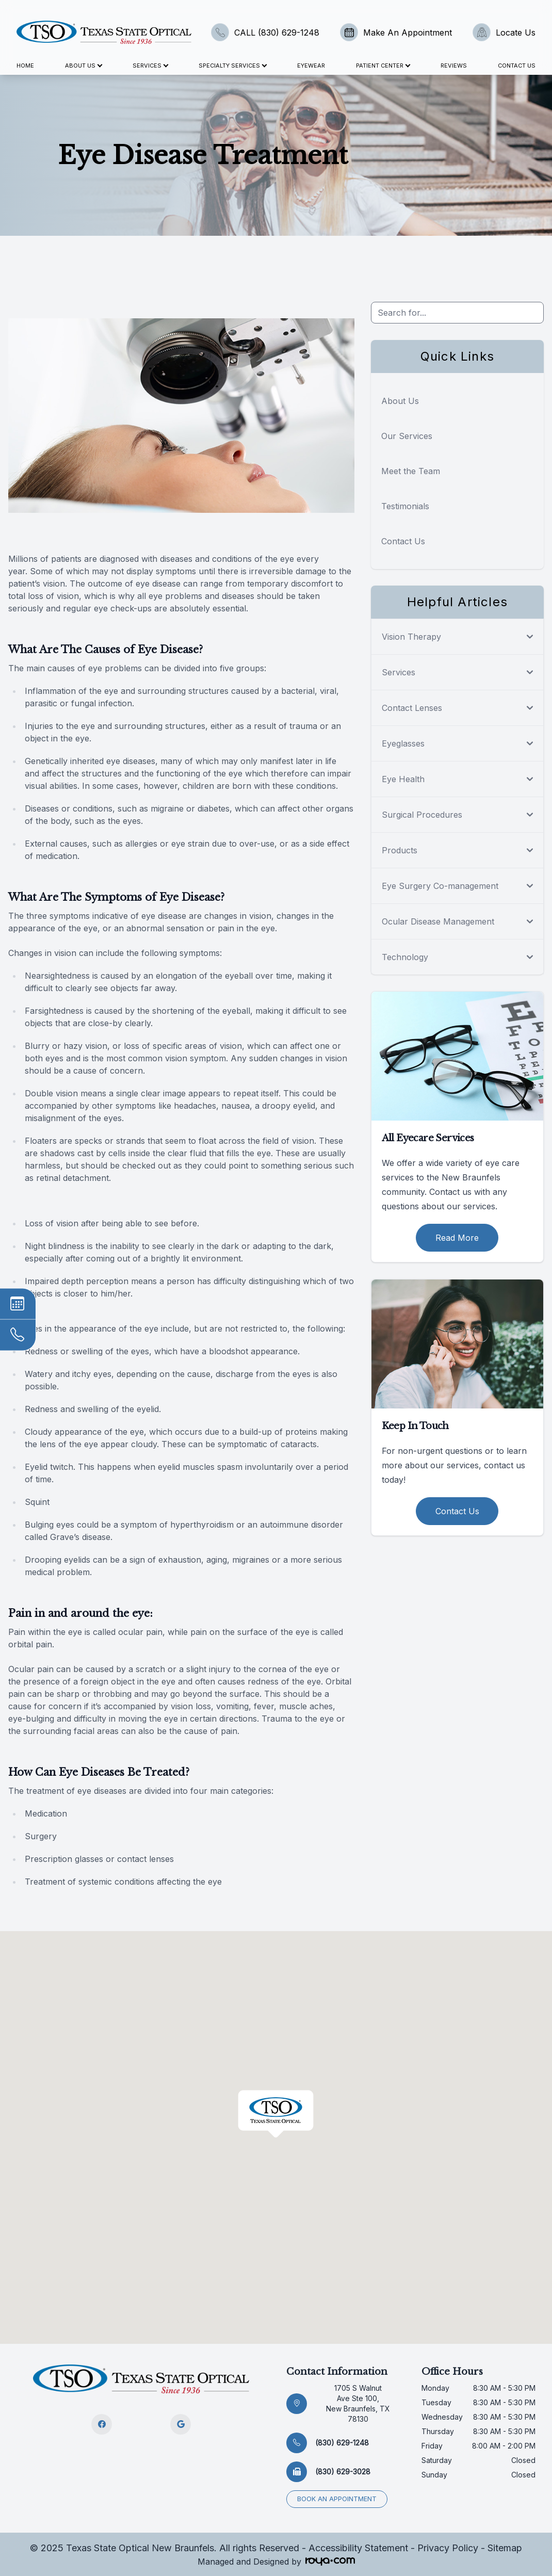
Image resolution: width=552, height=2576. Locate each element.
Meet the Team (410, 471)
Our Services (406, 436)
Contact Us (516, 65)
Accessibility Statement (358, 2547)
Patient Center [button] (383, 65)
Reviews (454, 65)
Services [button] (150, 65)
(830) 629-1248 (342, 2442)
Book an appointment (337, 2499)
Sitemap (505, 2547)
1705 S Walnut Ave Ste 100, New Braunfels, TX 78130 (358, 2403)
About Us (400, 401)
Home (25, 65)
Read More (457, 1238)
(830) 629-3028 (342, 2471)
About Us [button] (83, 65)
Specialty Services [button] (232, 65)
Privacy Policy (447, 2547)
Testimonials (405, 506)
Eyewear (311, 65)
